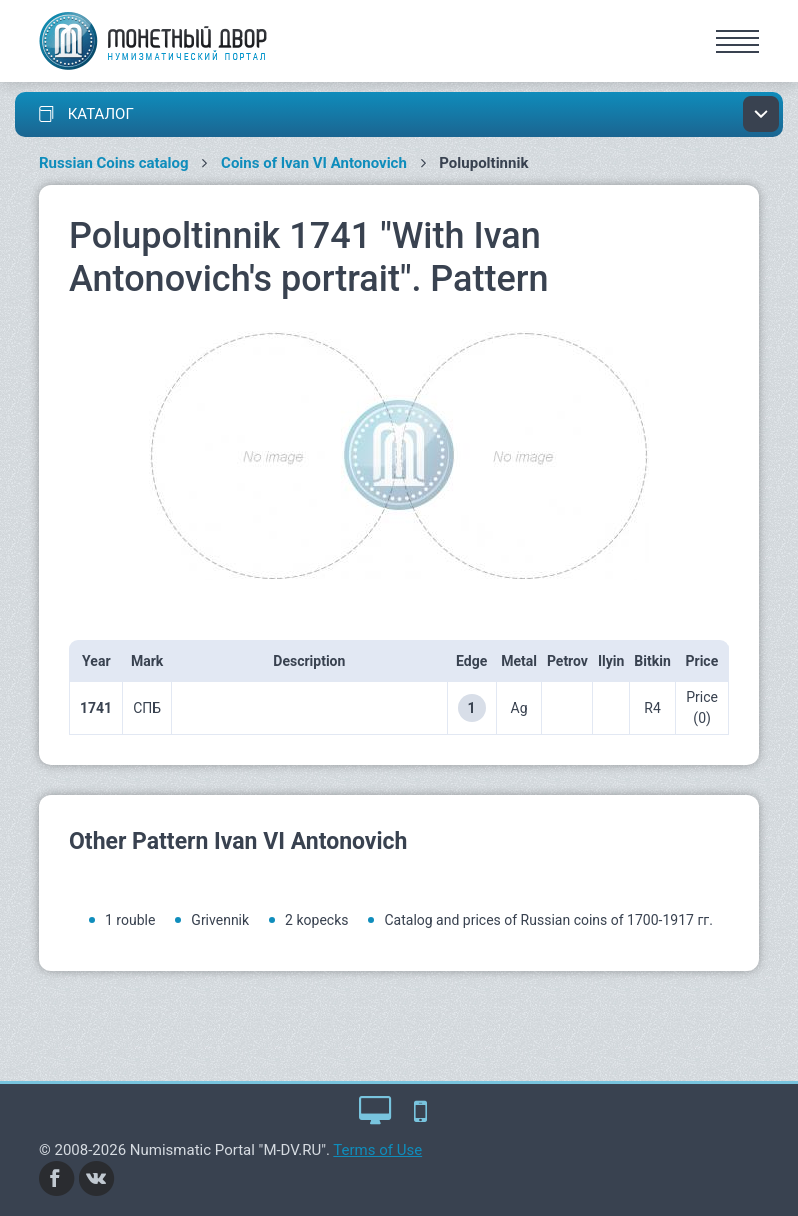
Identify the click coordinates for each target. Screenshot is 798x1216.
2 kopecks (316, 920)
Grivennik (220, 920)
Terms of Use (377, 1150)
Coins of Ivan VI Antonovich (314, 163)
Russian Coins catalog (114, 163)
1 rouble (130, 920)
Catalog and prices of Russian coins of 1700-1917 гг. (548, 920)
